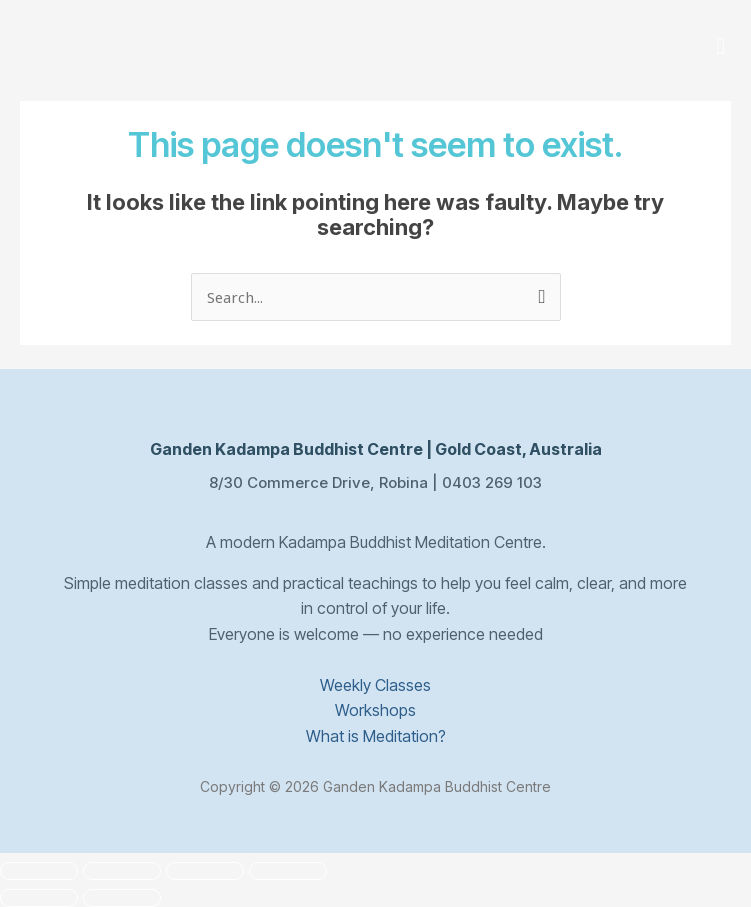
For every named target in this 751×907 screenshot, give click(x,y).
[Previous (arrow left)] (39, 898)
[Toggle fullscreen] (122, 871)
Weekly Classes (375, 684)
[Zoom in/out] (39, 871)
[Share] (205, 871)
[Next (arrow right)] (122, 898)
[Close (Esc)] (288, 871)
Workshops (375, 710)
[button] (721, 46)
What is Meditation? (376, 735)
